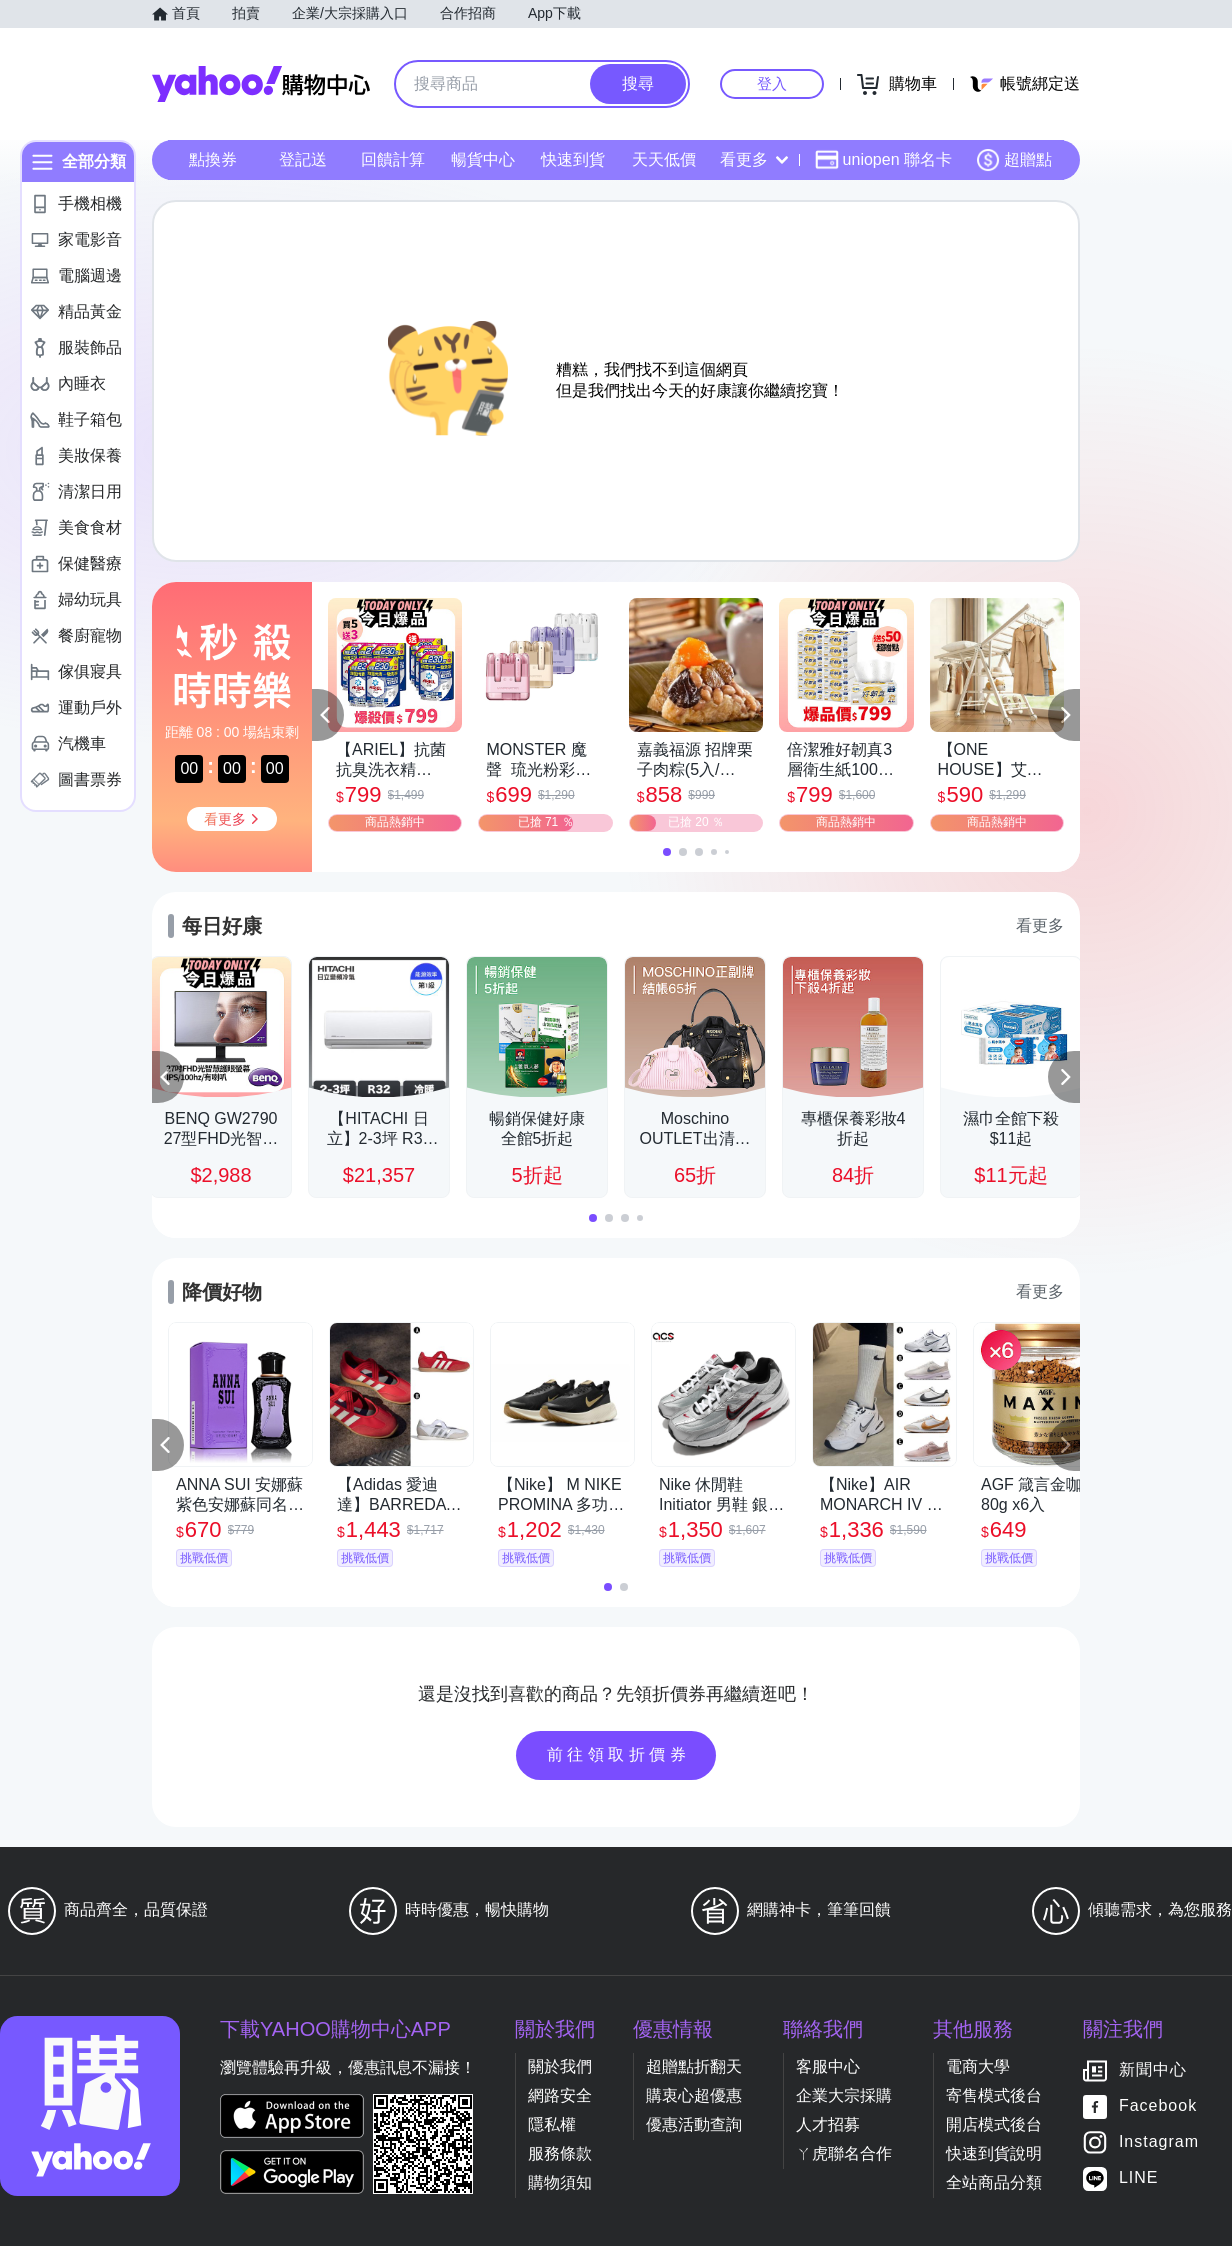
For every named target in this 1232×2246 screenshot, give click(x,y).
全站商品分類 (994, 2182)
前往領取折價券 (619, 1754)
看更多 (754, 159)
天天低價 (664, 159)
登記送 (303, 159)
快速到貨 (573, 159)
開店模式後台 (994, 2124)
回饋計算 (393, 159)
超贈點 (1014, 160)
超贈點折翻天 (694, 2066)
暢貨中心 (483, 159)
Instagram (1159, 2142)
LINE (1139, 2178)
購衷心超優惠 (694, 2095)
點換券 (213, 159)
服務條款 (560, 2153)
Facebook (1158, 2106)
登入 (772, 83)
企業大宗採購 (844, 2095)
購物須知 (560, 2182)
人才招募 (828, 2124)
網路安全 (560, 2095)
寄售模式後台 (994, 2095)
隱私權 (552, 2124)
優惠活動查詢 (694, 2124)
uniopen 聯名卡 (883, 160)
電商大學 (978, 2066)
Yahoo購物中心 (261, 84)
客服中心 (828, 2066)
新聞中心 (1153, 2070)
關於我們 (560, 2066)
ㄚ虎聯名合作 (844, 2153)
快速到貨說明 (994, 2153)
